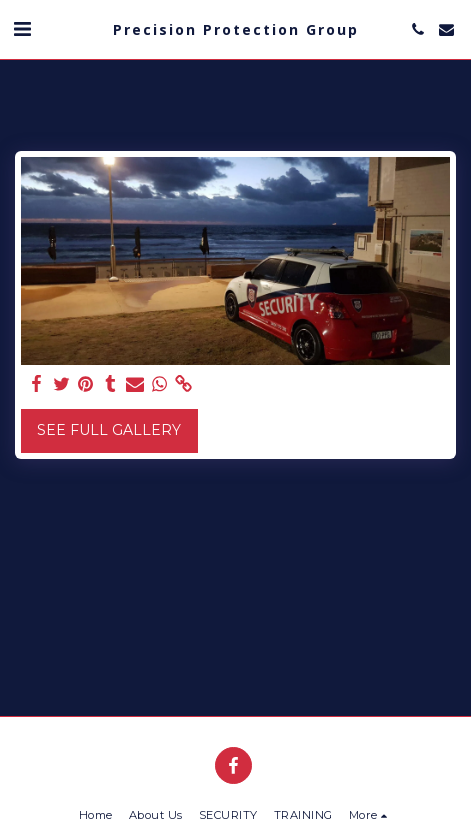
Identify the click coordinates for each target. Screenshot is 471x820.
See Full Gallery (109, 430)
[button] (22, 29)
